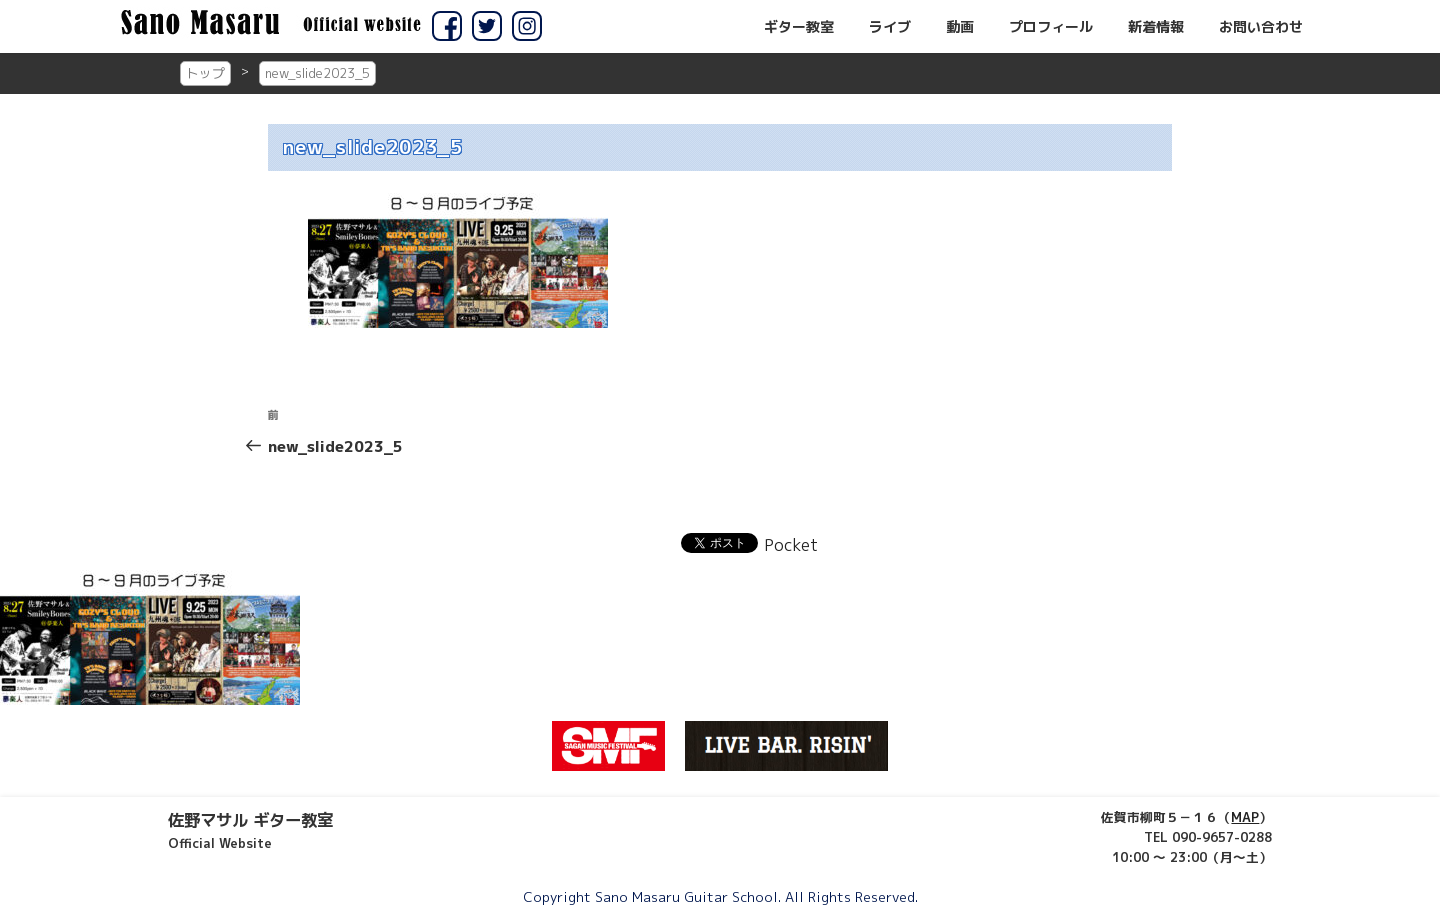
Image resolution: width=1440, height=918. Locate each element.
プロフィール (1051, 27)
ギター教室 (799, 27)
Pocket (791, 545)
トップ (205, 73)
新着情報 (1156, 27)
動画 (960, 27)
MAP (1245, 817)
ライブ (890, 27)
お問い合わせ (1261, 27)
